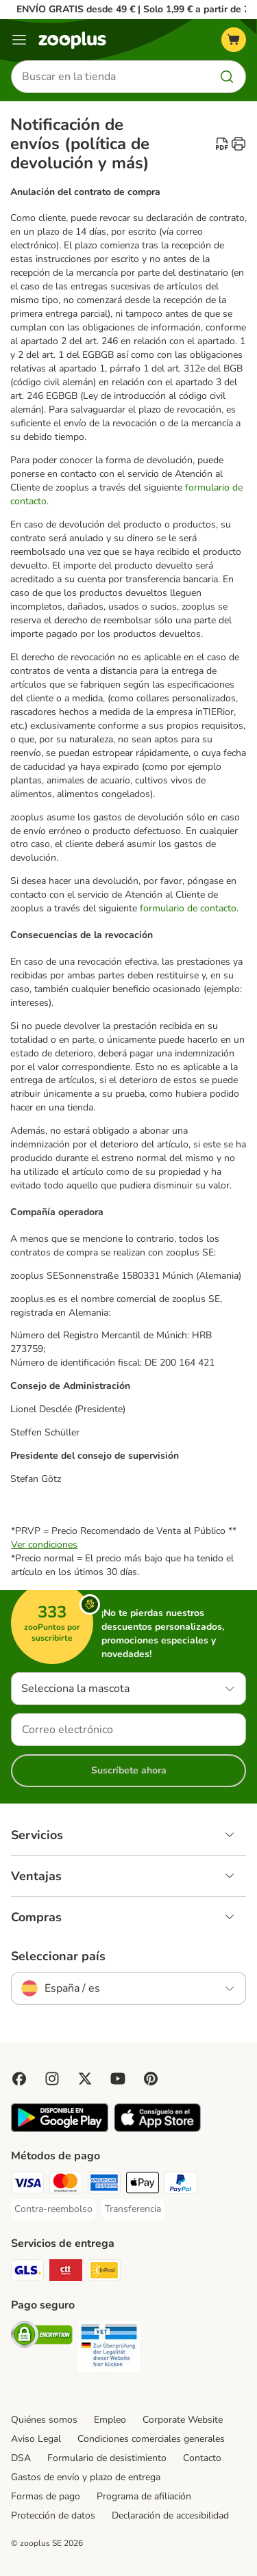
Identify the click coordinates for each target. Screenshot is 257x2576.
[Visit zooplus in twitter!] (85, 2078)
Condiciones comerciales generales (151, 2438)
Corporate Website (183, 2419)
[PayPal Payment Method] (180, 2185)
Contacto (202, 2457)
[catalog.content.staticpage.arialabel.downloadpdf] (222, 143)
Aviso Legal (36, 2438)
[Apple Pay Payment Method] (142, 2185)
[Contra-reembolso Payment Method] (53, 2209)
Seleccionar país (58, 1956)
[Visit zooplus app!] (59, 2128)
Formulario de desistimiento (107, 2457)
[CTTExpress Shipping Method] (65, 2272)
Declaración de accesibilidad (170, 2515)
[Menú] (19, 39)
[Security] (42, 2336)
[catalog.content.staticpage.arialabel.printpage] (238, 143)
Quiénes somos (44, 2419)
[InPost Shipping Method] (104, 2272)
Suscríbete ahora (129, 1770)
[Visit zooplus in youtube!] (118, 2078)
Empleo (110, 2419)
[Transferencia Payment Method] (133, 2209)
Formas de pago (45, 2496)
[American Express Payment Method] (104, 2185)
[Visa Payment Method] (27, 2185)
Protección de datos (53, 2515)
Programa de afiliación (144, 2496)
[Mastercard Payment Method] (65, 2185)
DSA (21, 2457)
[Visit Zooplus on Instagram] (52, 2078)
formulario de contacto (188, 908)
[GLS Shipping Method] (27, 2272)
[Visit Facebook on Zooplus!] (19, 2078)
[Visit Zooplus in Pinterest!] (151, 2078)
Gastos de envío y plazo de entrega (85, 2477)
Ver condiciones (44, 1544)
